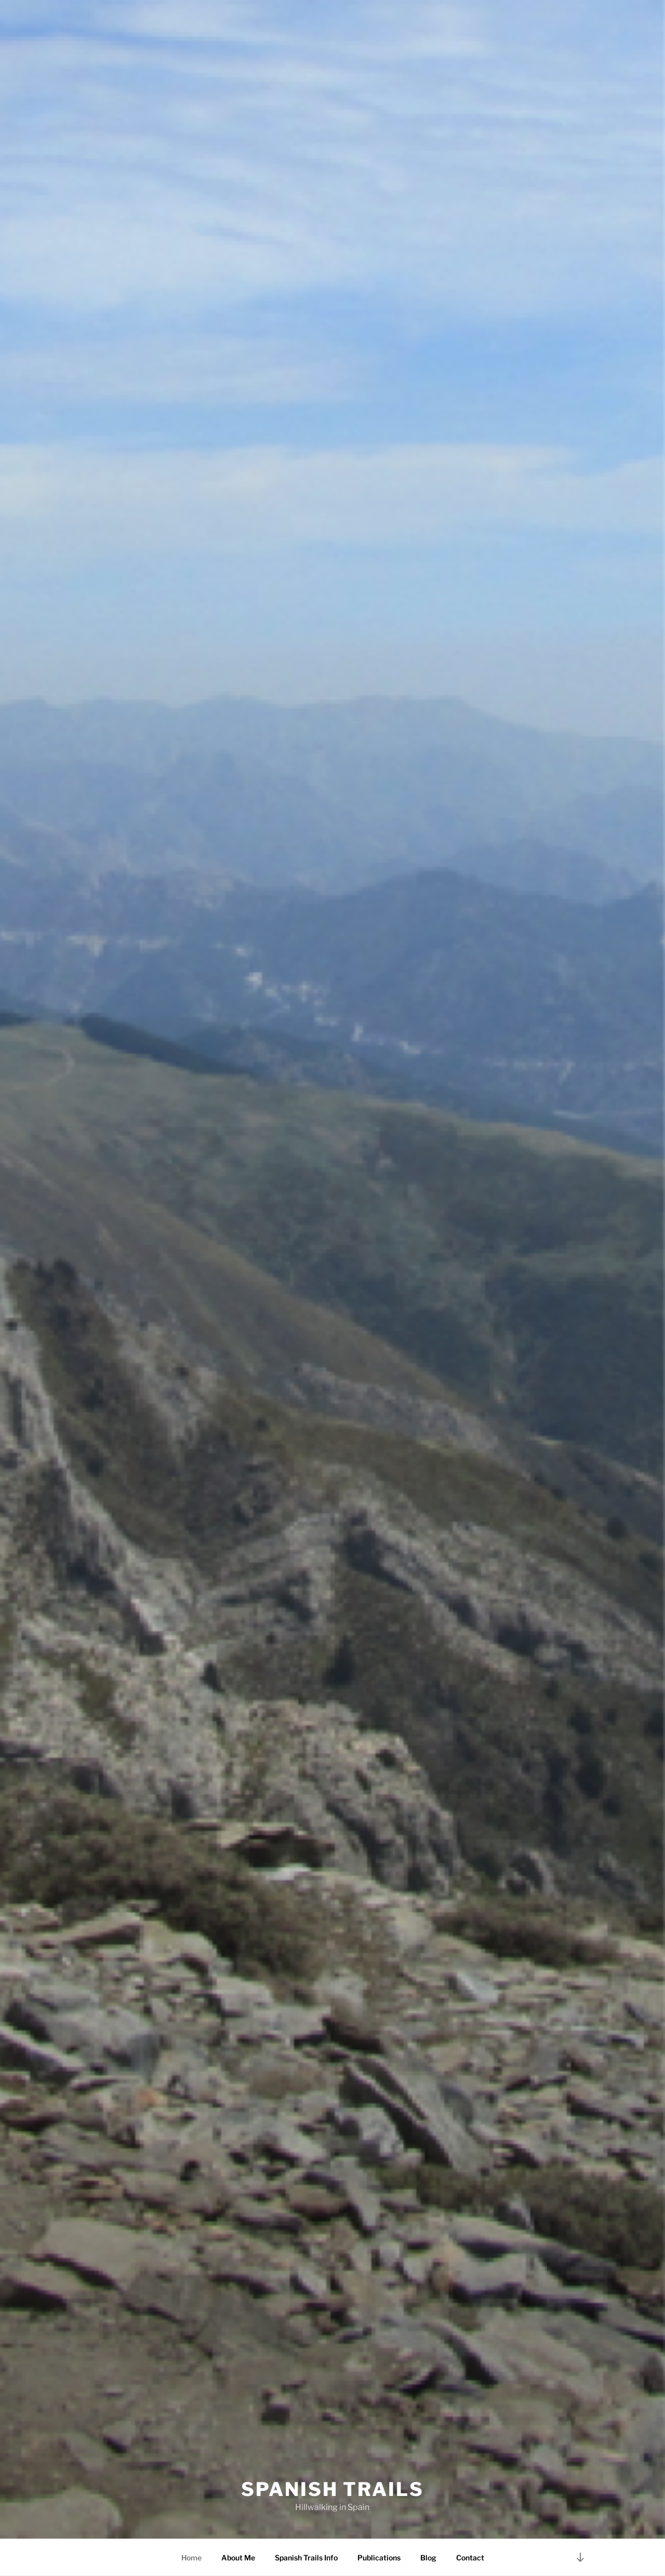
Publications (379, 2557)
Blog (428, 2557)
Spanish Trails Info (306, 2557)
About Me (238, 2557)
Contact (470, 2557)
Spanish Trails (332, 2489)
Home (191, 2557)
